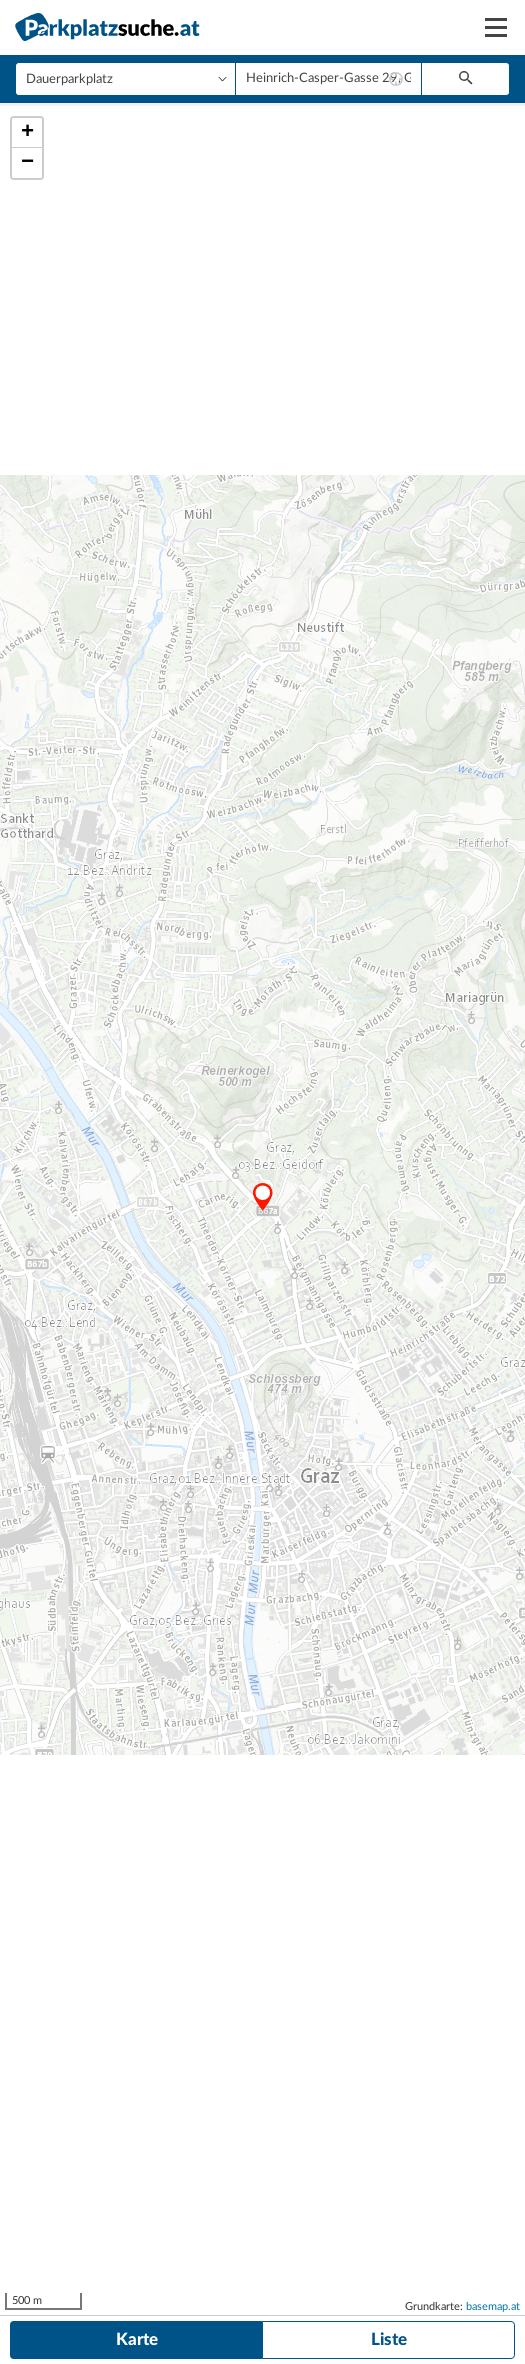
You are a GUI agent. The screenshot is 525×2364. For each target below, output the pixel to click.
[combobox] (328, 79)
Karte (137, 2339)
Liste (389, 2339)
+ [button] (27, 133)
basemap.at (493, 2306)
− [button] (27, 163)
